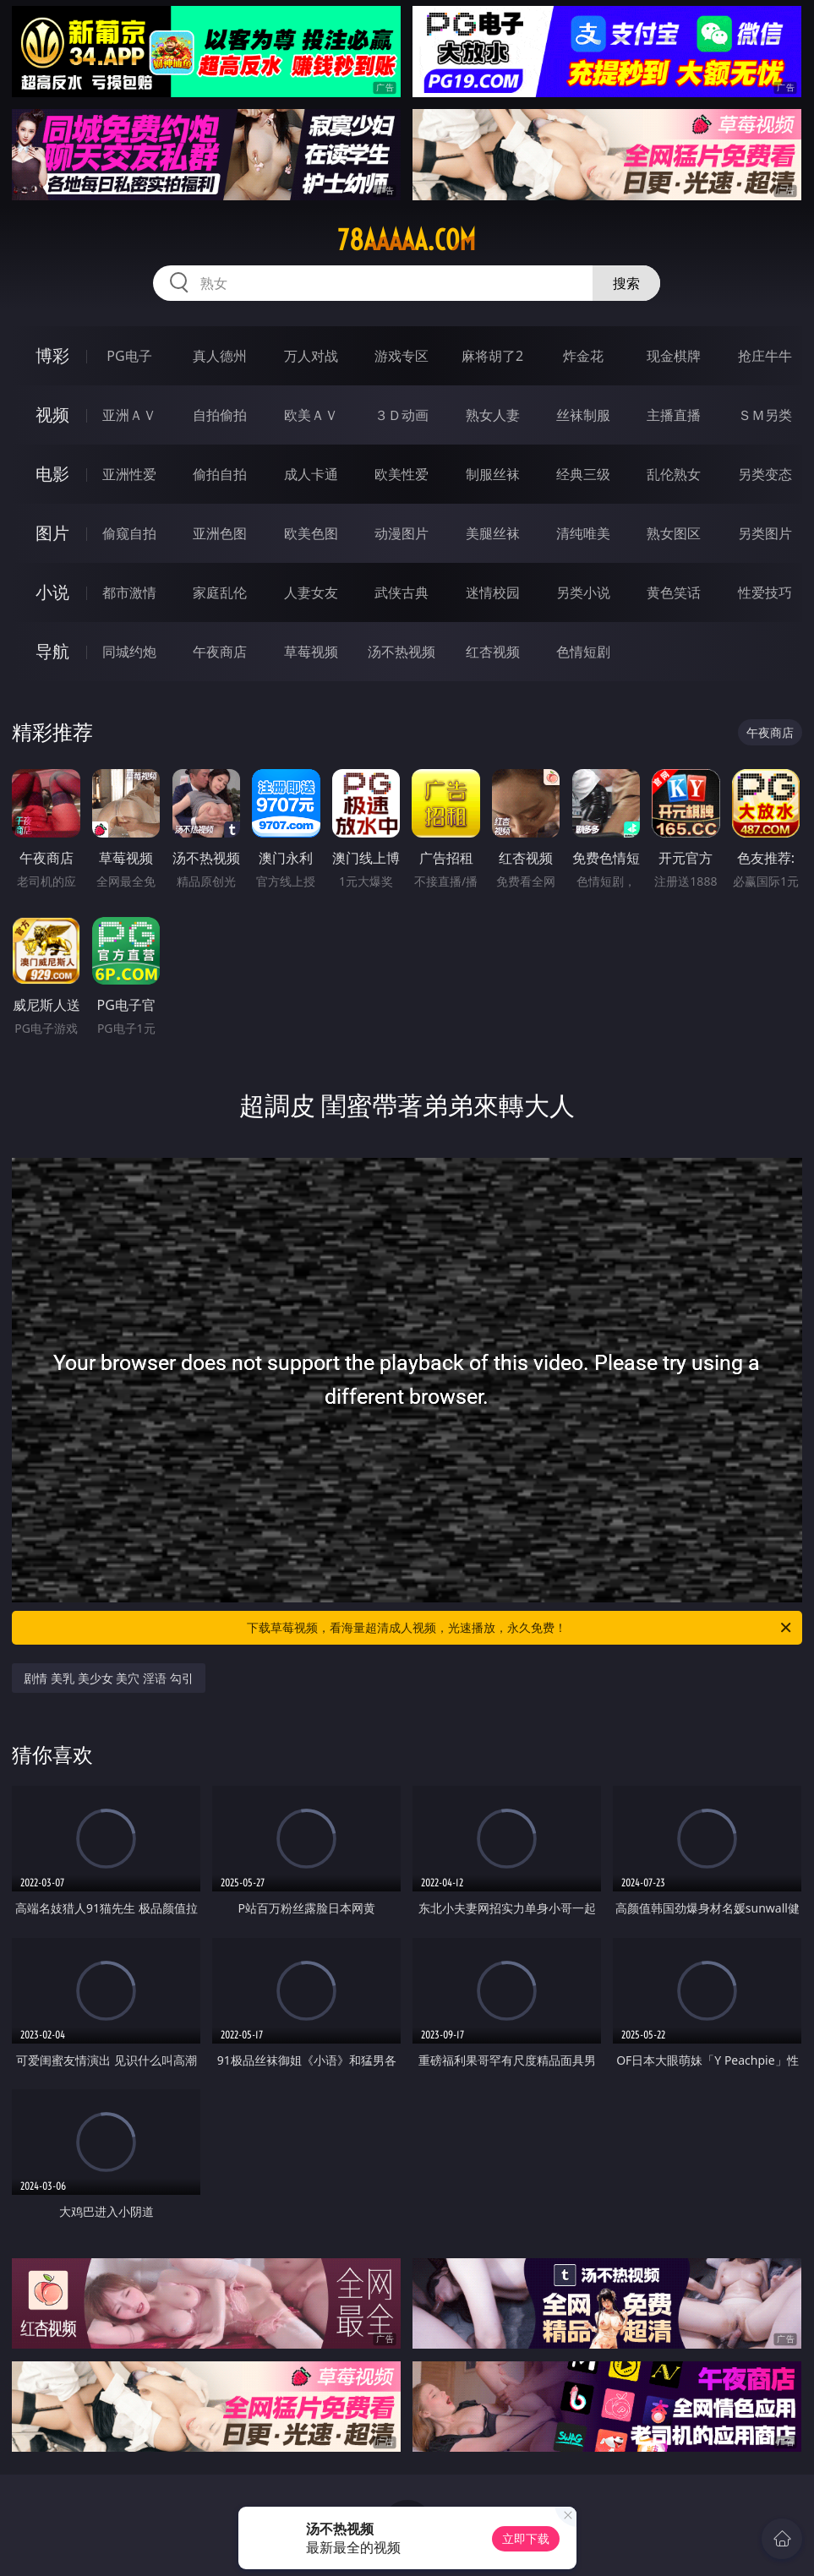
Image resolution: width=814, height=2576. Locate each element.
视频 (52, 414)
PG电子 (129, 356)
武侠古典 (401, 592)
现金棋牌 (674, 356)
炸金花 (583, 356)
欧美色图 (311, 533)
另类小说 (583, 592)
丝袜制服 (583, 415)
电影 (52, 473)
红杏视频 (493, 651)
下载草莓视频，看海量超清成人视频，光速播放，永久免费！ (520, 1628)
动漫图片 (401, 533)
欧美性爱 (401, 474)
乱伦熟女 (674, 474)
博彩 (52, 355)
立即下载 (525, 2538)
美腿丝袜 (493, 533)
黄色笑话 (674, 592)
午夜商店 (220, 651)
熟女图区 (674, 533)
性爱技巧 (765, 592)
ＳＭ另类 (765, 415)
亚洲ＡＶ (129, 415)
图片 (52, 532)
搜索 (626, 283)
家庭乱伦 (220, 592)
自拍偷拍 (220, 415)
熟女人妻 (493, 415)
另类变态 (765, 474)
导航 (52, 651)
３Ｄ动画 (401, 415)
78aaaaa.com (406, 240)
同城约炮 (129, 651)
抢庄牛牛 (765, 356)
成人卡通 (311, 474)
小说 (52, 592)
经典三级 (583, 474)
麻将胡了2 (492, 356)
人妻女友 (311, 592)
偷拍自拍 (220, 474)
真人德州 (220, 356)
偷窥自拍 (129, 533)
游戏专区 (401, 356)
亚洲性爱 (129, 474)
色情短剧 (583, 651)
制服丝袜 (493, 474)
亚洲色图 (220, 533)
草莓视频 (311, 651)
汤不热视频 (401, 651)
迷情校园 (493, 592)
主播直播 (674, 415)
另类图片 (765, 533)
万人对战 (311, 356)
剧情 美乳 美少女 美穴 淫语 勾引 (108, 1678)
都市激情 (129, 592)
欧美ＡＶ (311, 415)
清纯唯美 (583, 533)
